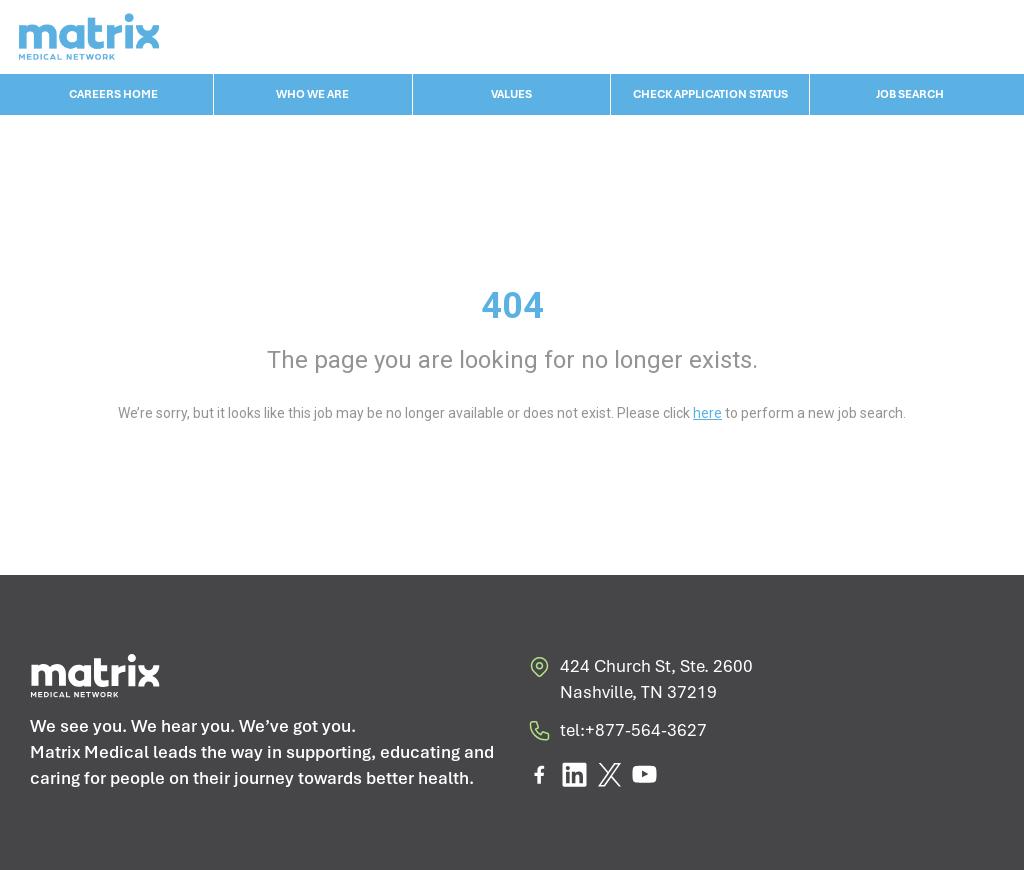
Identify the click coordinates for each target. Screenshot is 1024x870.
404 (512, 306)
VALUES (511, 94)
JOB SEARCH (910, 94)
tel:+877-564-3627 (617, 734)
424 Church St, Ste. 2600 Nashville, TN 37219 (640, 679)
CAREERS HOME (113, 94)
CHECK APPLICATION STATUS (710, 94)
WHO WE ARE (312, 94)
